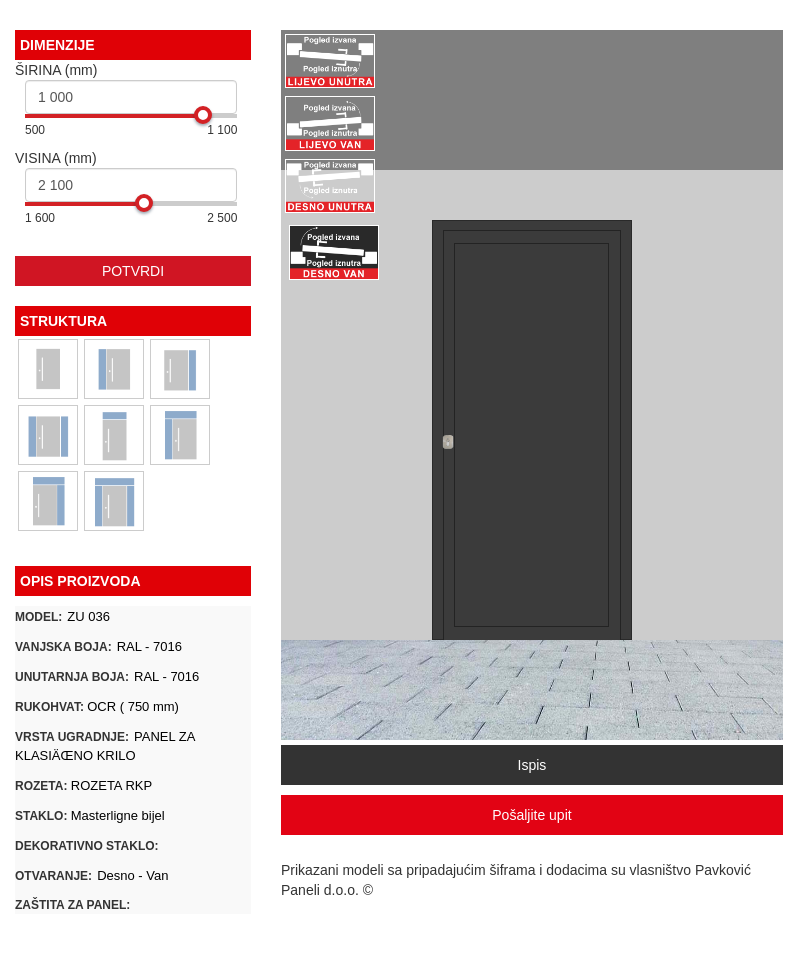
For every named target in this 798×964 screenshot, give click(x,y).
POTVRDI (133, 271)
